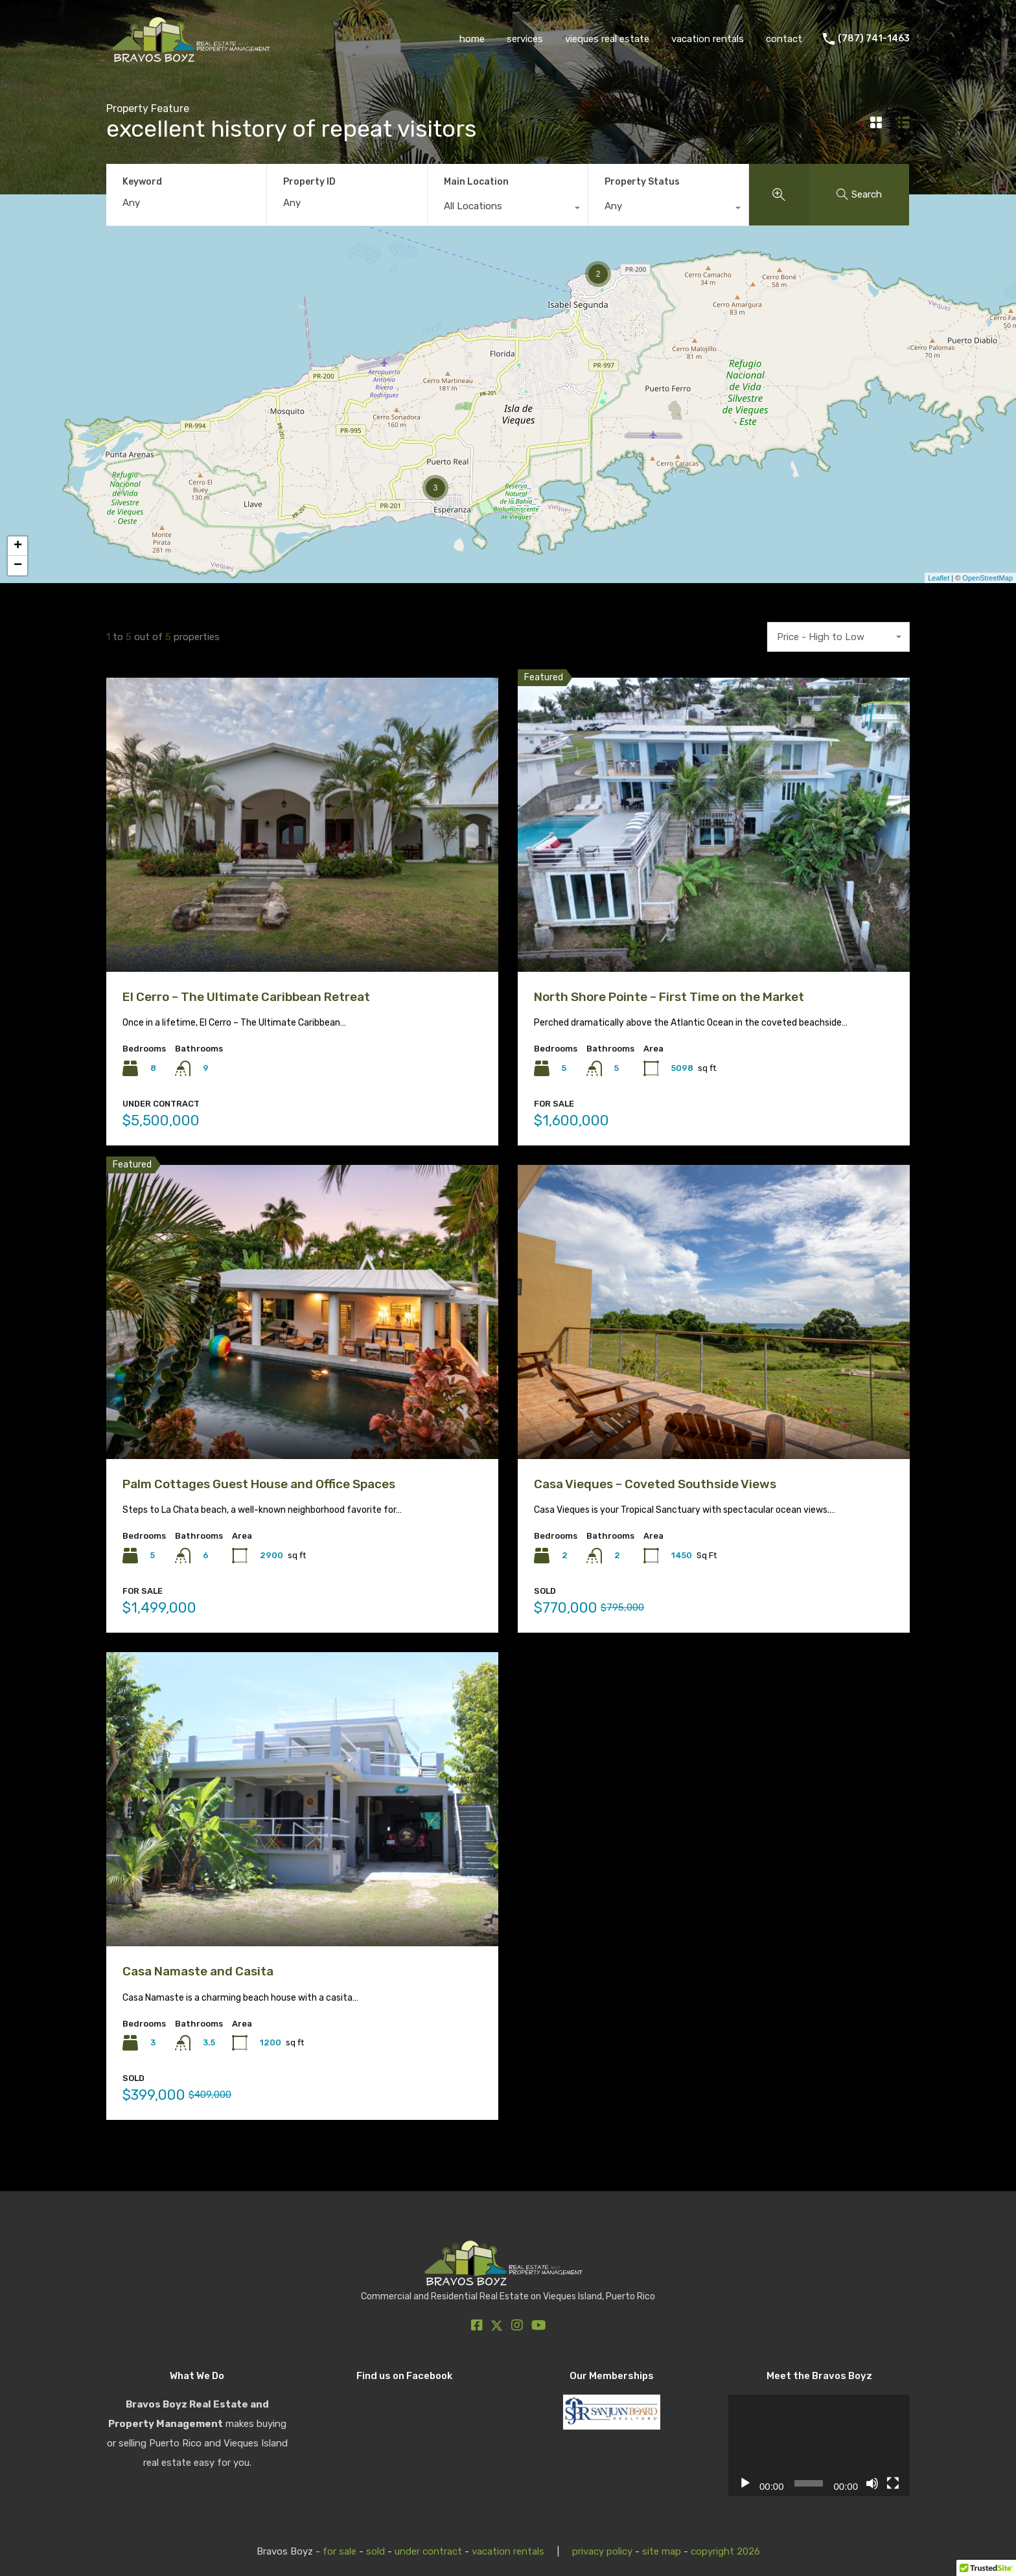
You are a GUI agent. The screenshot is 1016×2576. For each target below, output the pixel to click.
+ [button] (18, 546)
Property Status (642, 181)
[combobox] (508, 209)
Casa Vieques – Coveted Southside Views (655, 1484)
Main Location (476, 181)
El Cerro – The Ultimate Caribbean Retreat (246, 996)
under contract (428, 2551)
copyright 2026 (725, 2551)
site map (661, 2551)
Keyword (142, 182)
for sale (339, 2551)
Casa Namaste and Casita (197, 1971)
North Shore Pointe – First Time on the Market (669, 996)
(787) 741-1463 (874, 39)
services (525, 39)
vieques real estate (607, 39)
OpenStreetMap (987, 578)
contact (784, 39)
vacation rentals (707, 39)
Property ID (309, 182)
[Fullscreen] (892, 2483)
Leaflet (938, 578)
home (472, 39)
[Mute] (872, 2483)
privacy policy (602, 2551)
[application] (819, 2446)
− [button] (18, 565)
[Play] (745, 2483)
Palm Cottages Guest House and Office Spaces (258, 1484)
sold (375, 2551)
